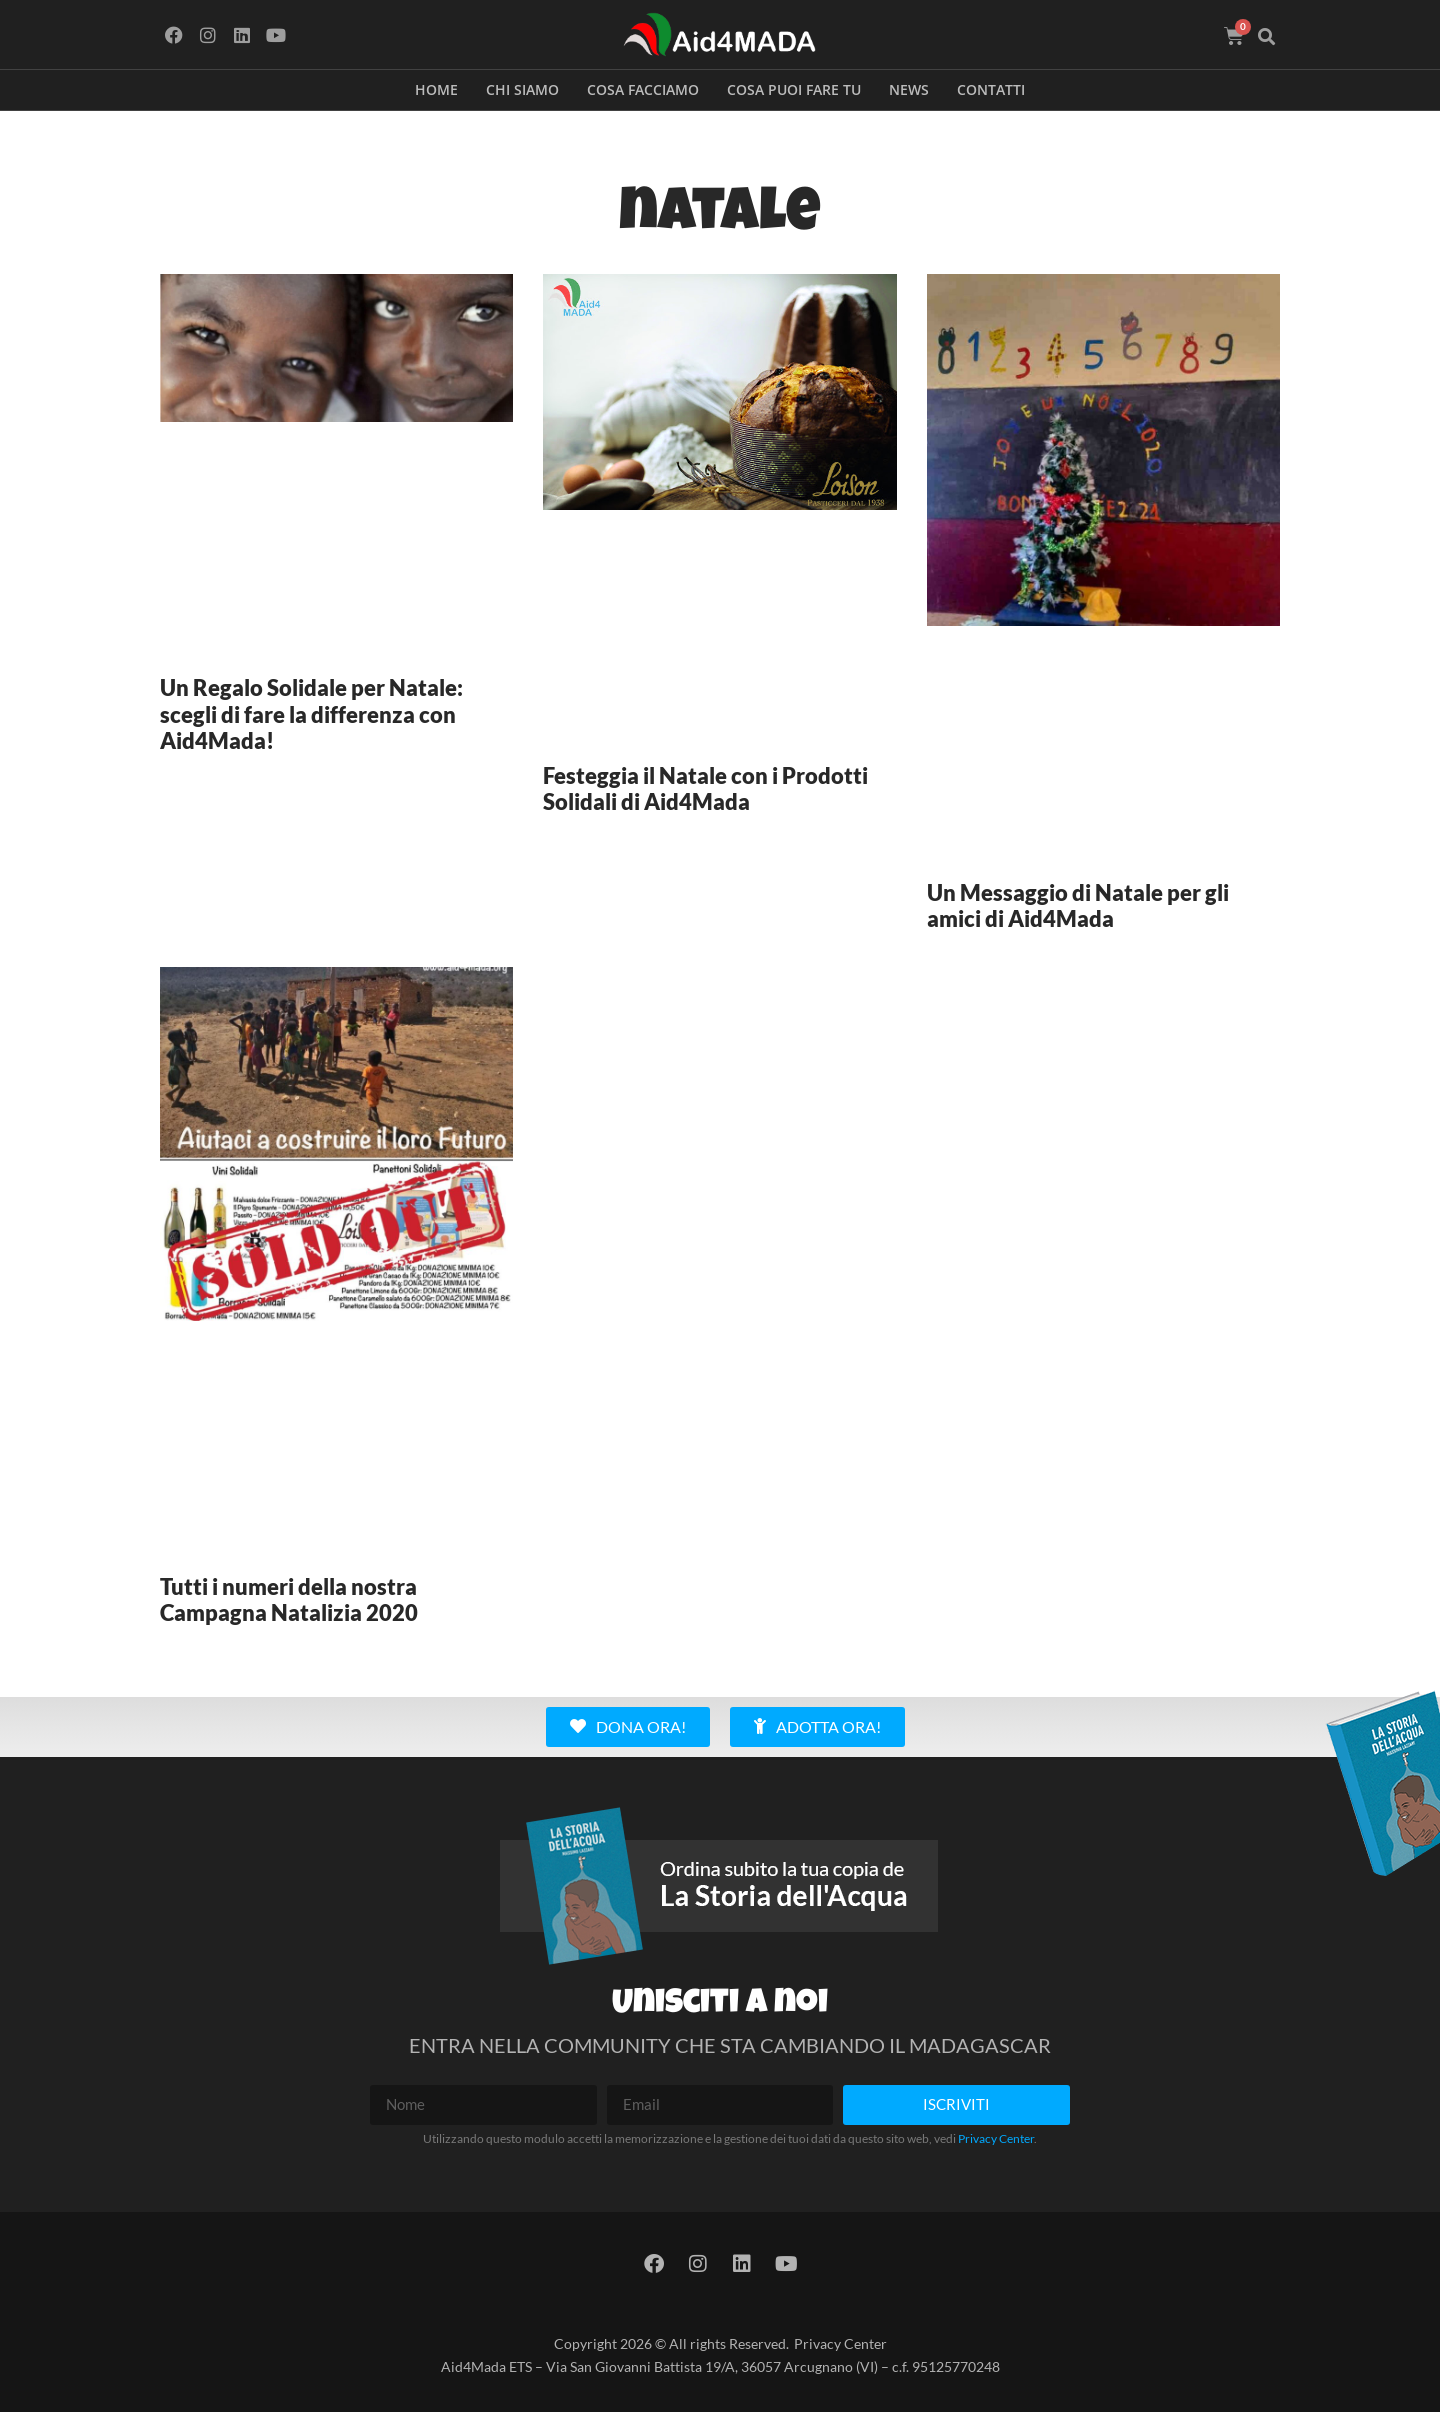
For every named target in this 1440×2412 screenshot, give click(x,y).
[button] (1267, 37)
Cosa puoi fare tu (794, 89)
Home (436, 89)
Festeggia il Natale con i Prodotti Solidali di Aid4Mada (705, 788)
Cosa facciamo (643, 89)
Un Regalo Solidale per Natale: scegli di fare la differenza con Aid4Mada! (311, 714)
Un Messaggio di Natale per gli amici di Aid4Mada (1078, 905)
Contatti (991, 89)
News (909, 89)
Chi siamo (522, 89)
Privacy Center (996, 2138)
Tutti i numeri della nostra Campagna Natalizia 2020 (289, 1599)
